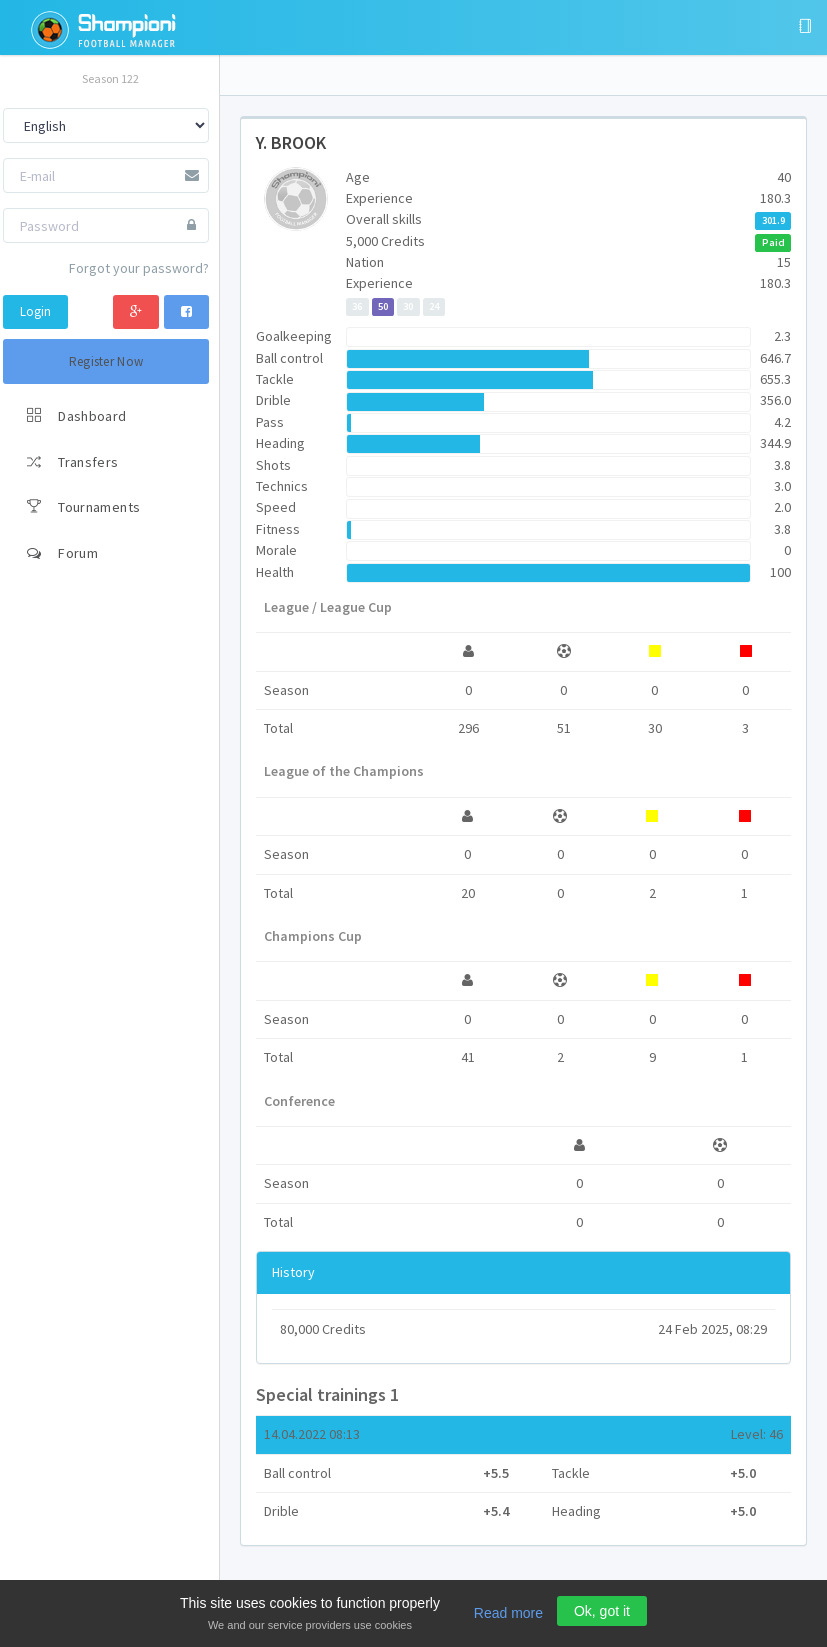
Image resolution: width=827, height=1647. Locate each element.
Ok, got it (602, 1611)
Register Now (106, 361)
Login (35, 311)
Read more (508, 1613)
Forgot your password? (139, 268)
